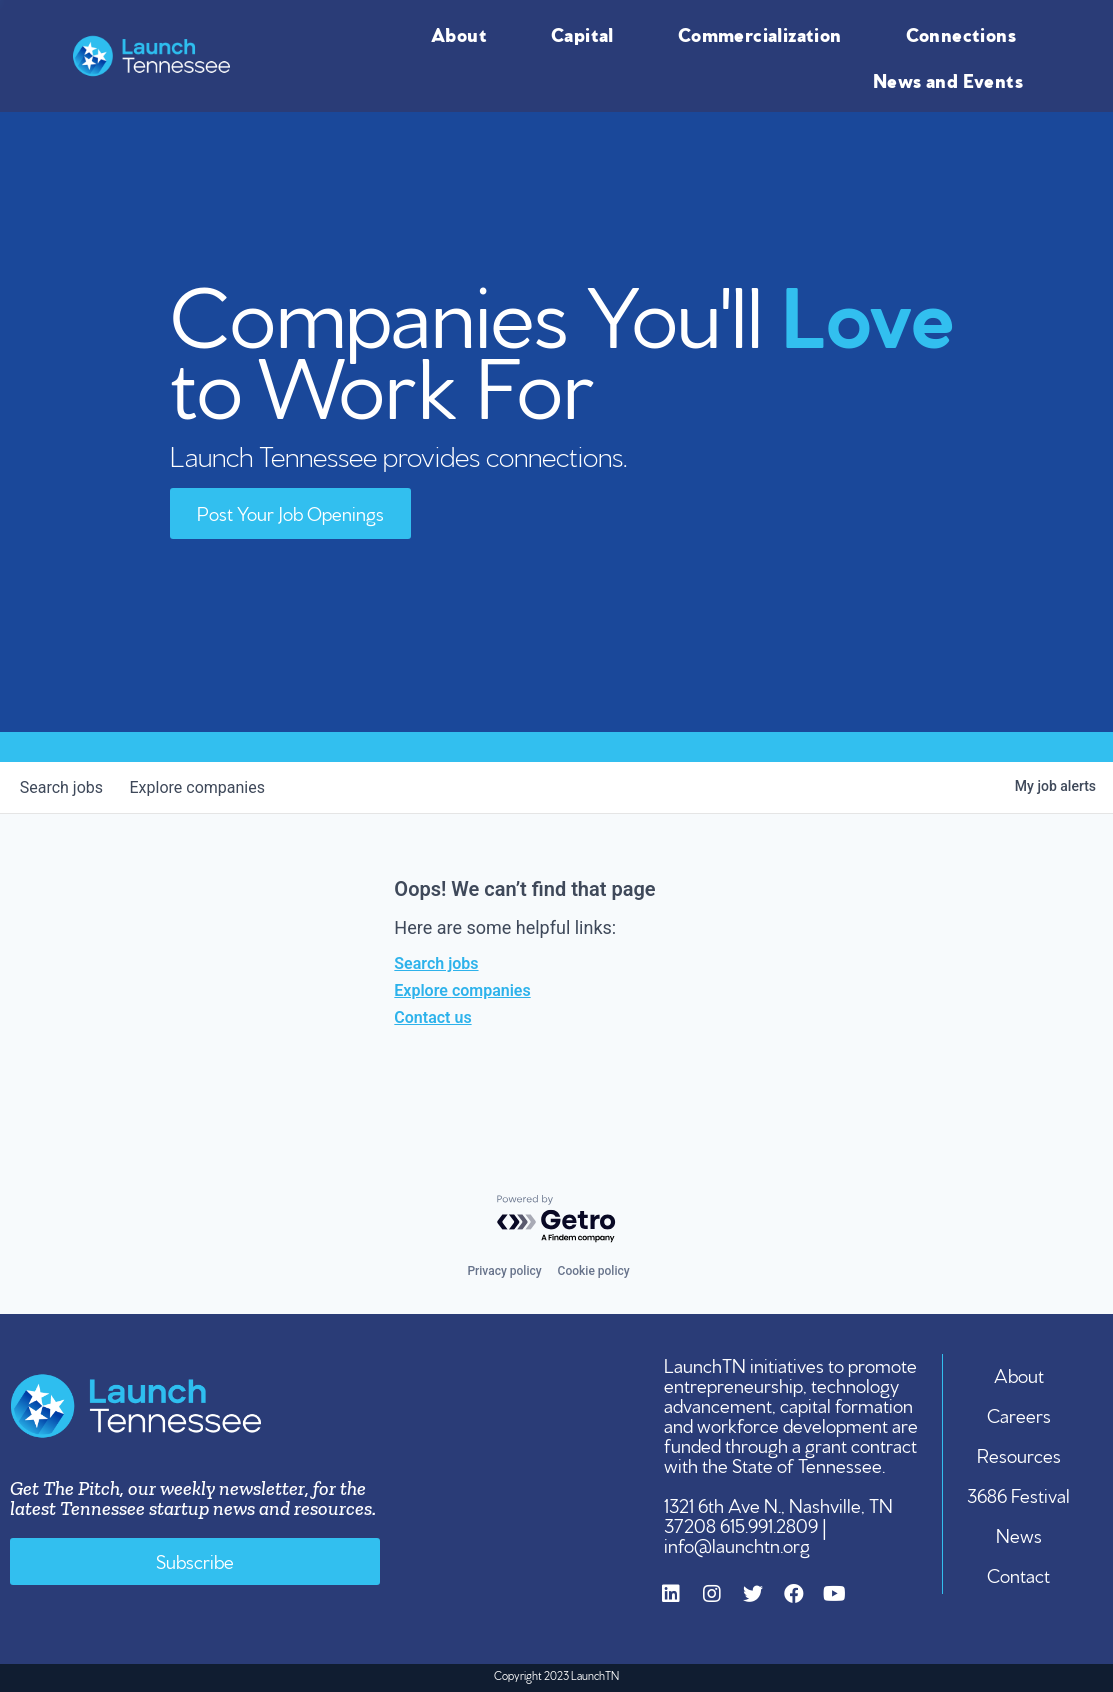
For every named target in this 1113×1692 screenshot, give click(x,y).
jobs (64, 787)
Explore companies (462, 990)
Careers (1020, 1414)
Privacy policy (504, 1271)
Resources (1020, 1454)
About (464, 33)
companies (205, 787)
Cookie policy (594, 1271)
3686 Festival (1019, 1494)
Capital (587, 33)
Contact (1019, 1574)
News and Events (953, 79)
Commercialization (765, 33)
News (1020, 1534)
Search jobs (436, 963)
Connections (966, 33)
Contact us (432, 1017)
